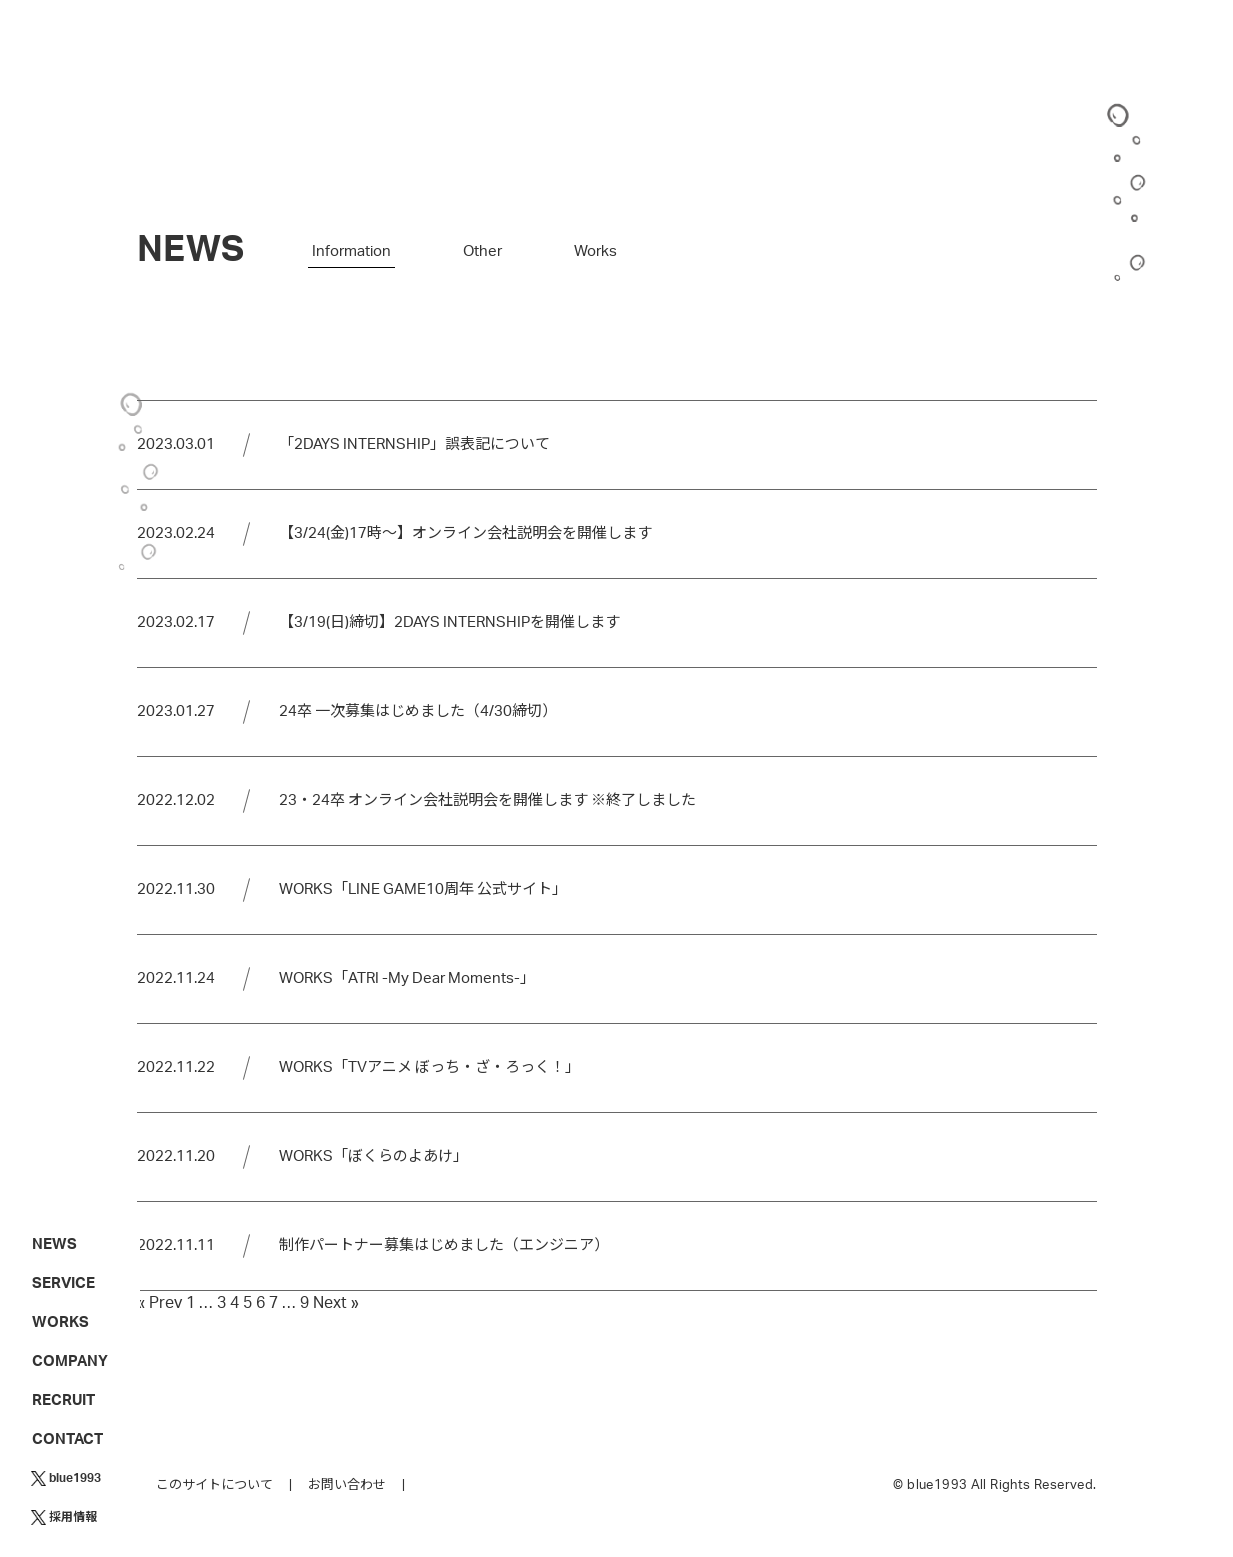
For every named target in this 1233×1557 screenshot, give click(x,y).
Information (351, 251)
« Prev (159, 1303)
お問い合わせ (347, 1485)
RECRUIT (63, 1400)
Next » (336, 1303)
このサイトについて (214, 1485)
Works (595, 251)
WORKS (60, 1322)
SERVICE (63, 1283)
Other (482, 251)
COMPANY (70, 1361)
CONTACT (67, 1439)
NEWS (54, 1244)
